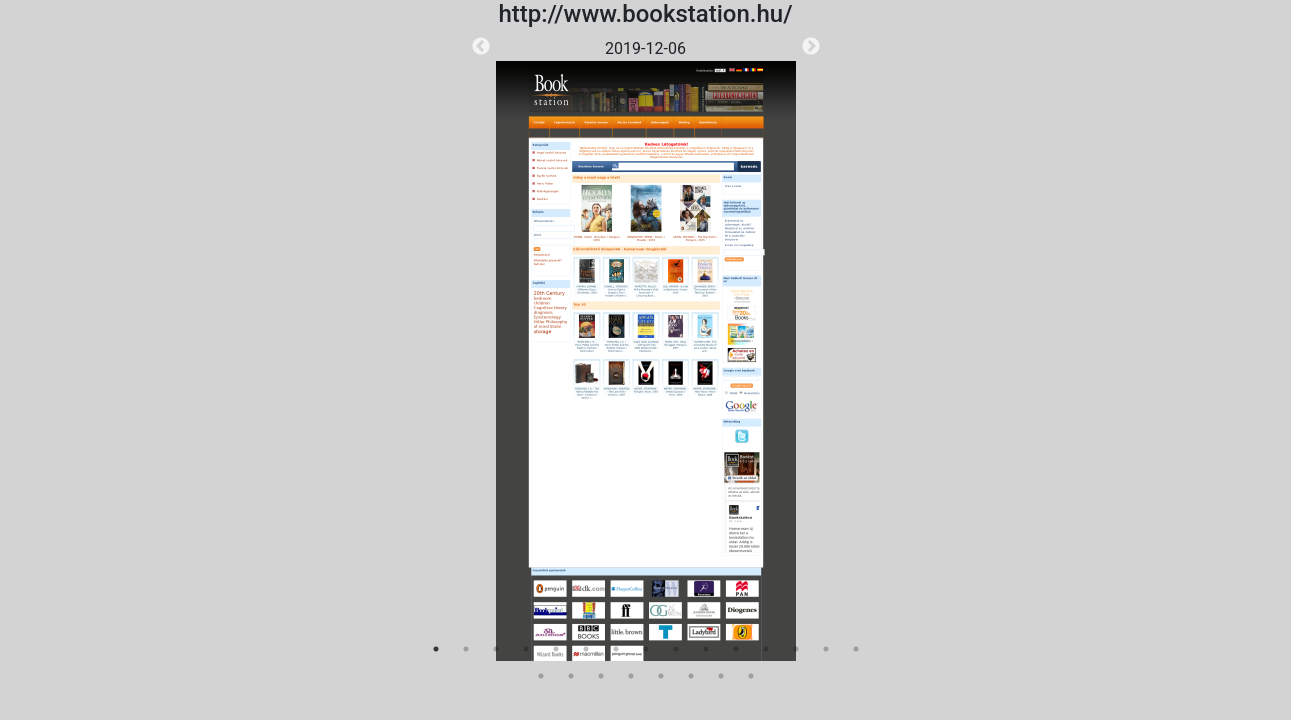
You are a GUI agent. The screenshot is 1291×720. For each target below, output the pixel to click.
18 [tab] (601, 676)
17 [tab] (571, 676)
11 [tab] (736, 649)
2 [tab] (466, 649)
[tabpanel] (646, 349)
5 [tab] (556, 649)
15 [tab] (856, 649)
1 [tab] (436, 649)
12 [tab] (766, 649)
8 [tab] (646, 649)
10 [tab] (706, 649)
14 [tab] (826, 649)
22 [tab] (721, 676)
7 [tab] (616, 649)
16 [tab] (541, 676)
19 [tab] (631, 676)
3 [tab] (496, 649)
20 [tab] (661, 676)
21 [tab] (691, 676)
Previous (481, 47)
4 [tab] (526, 649)
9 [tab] (676, 649)
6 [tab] (586, 649)
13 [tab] (796, 649)
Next (811, 47)
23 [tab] (751, 676)
